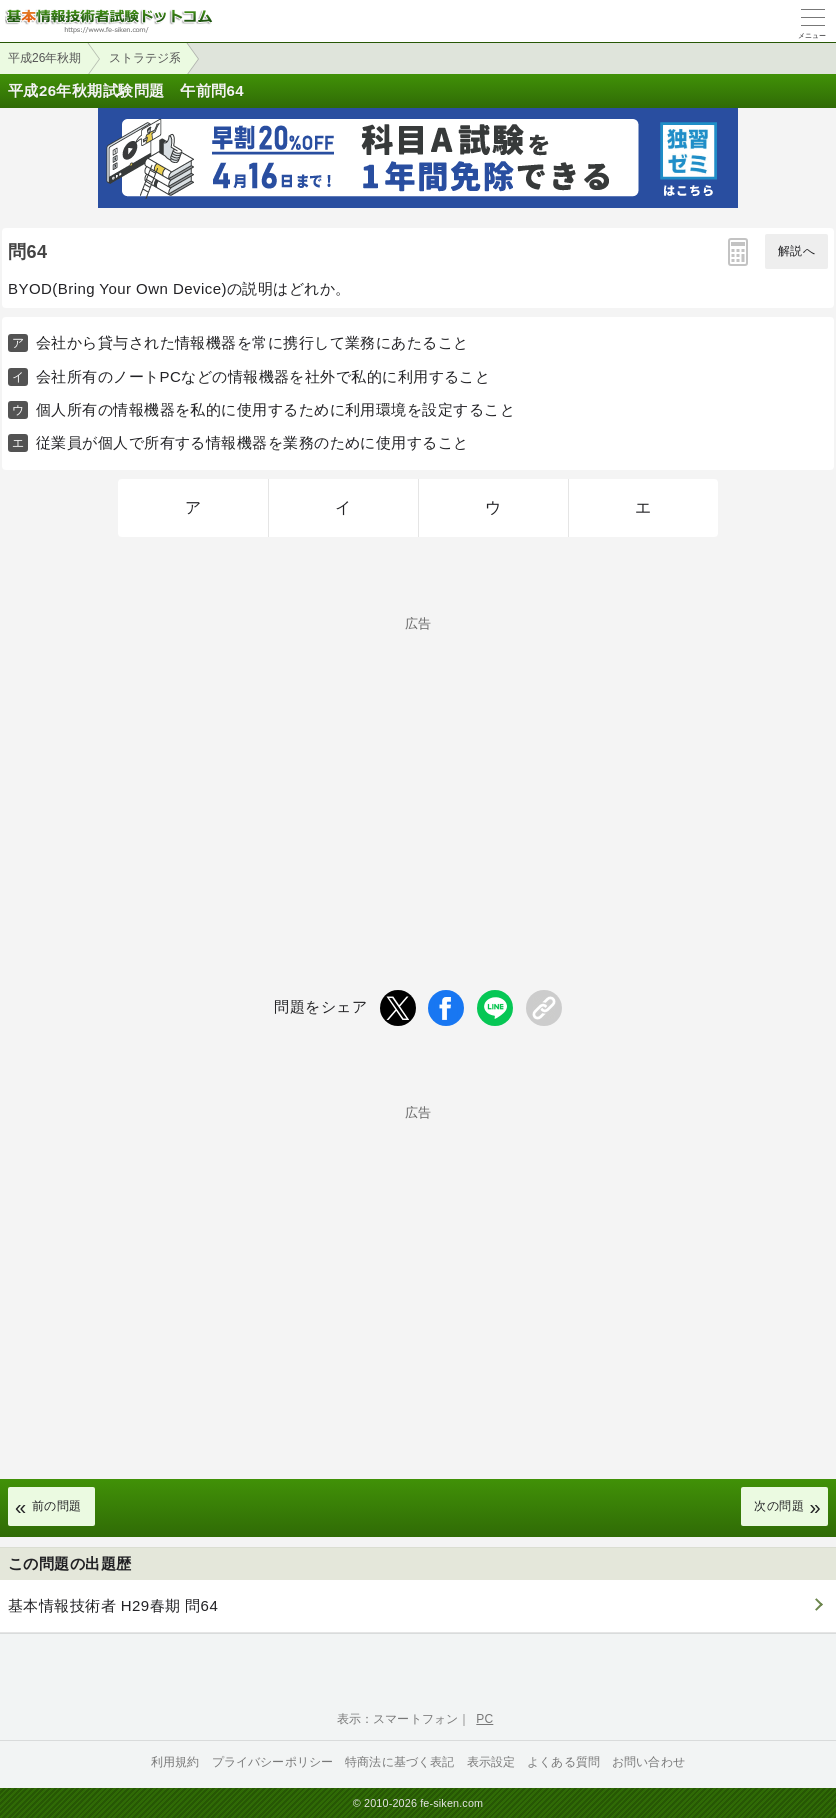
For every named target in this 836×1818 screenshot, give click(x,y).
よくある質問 (563, 1762)
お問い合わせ (648, 1762)
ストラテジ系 (145, 58)
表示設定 (491, 1762)
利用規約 (175, 1762)
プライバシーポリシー (273, 1762)
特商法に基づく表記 (399, 1762)
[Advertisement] (418, 770)
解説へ (796, 251)
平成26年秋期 (44, 58)
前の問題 (57, 1506)
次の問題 (779, 1506)
